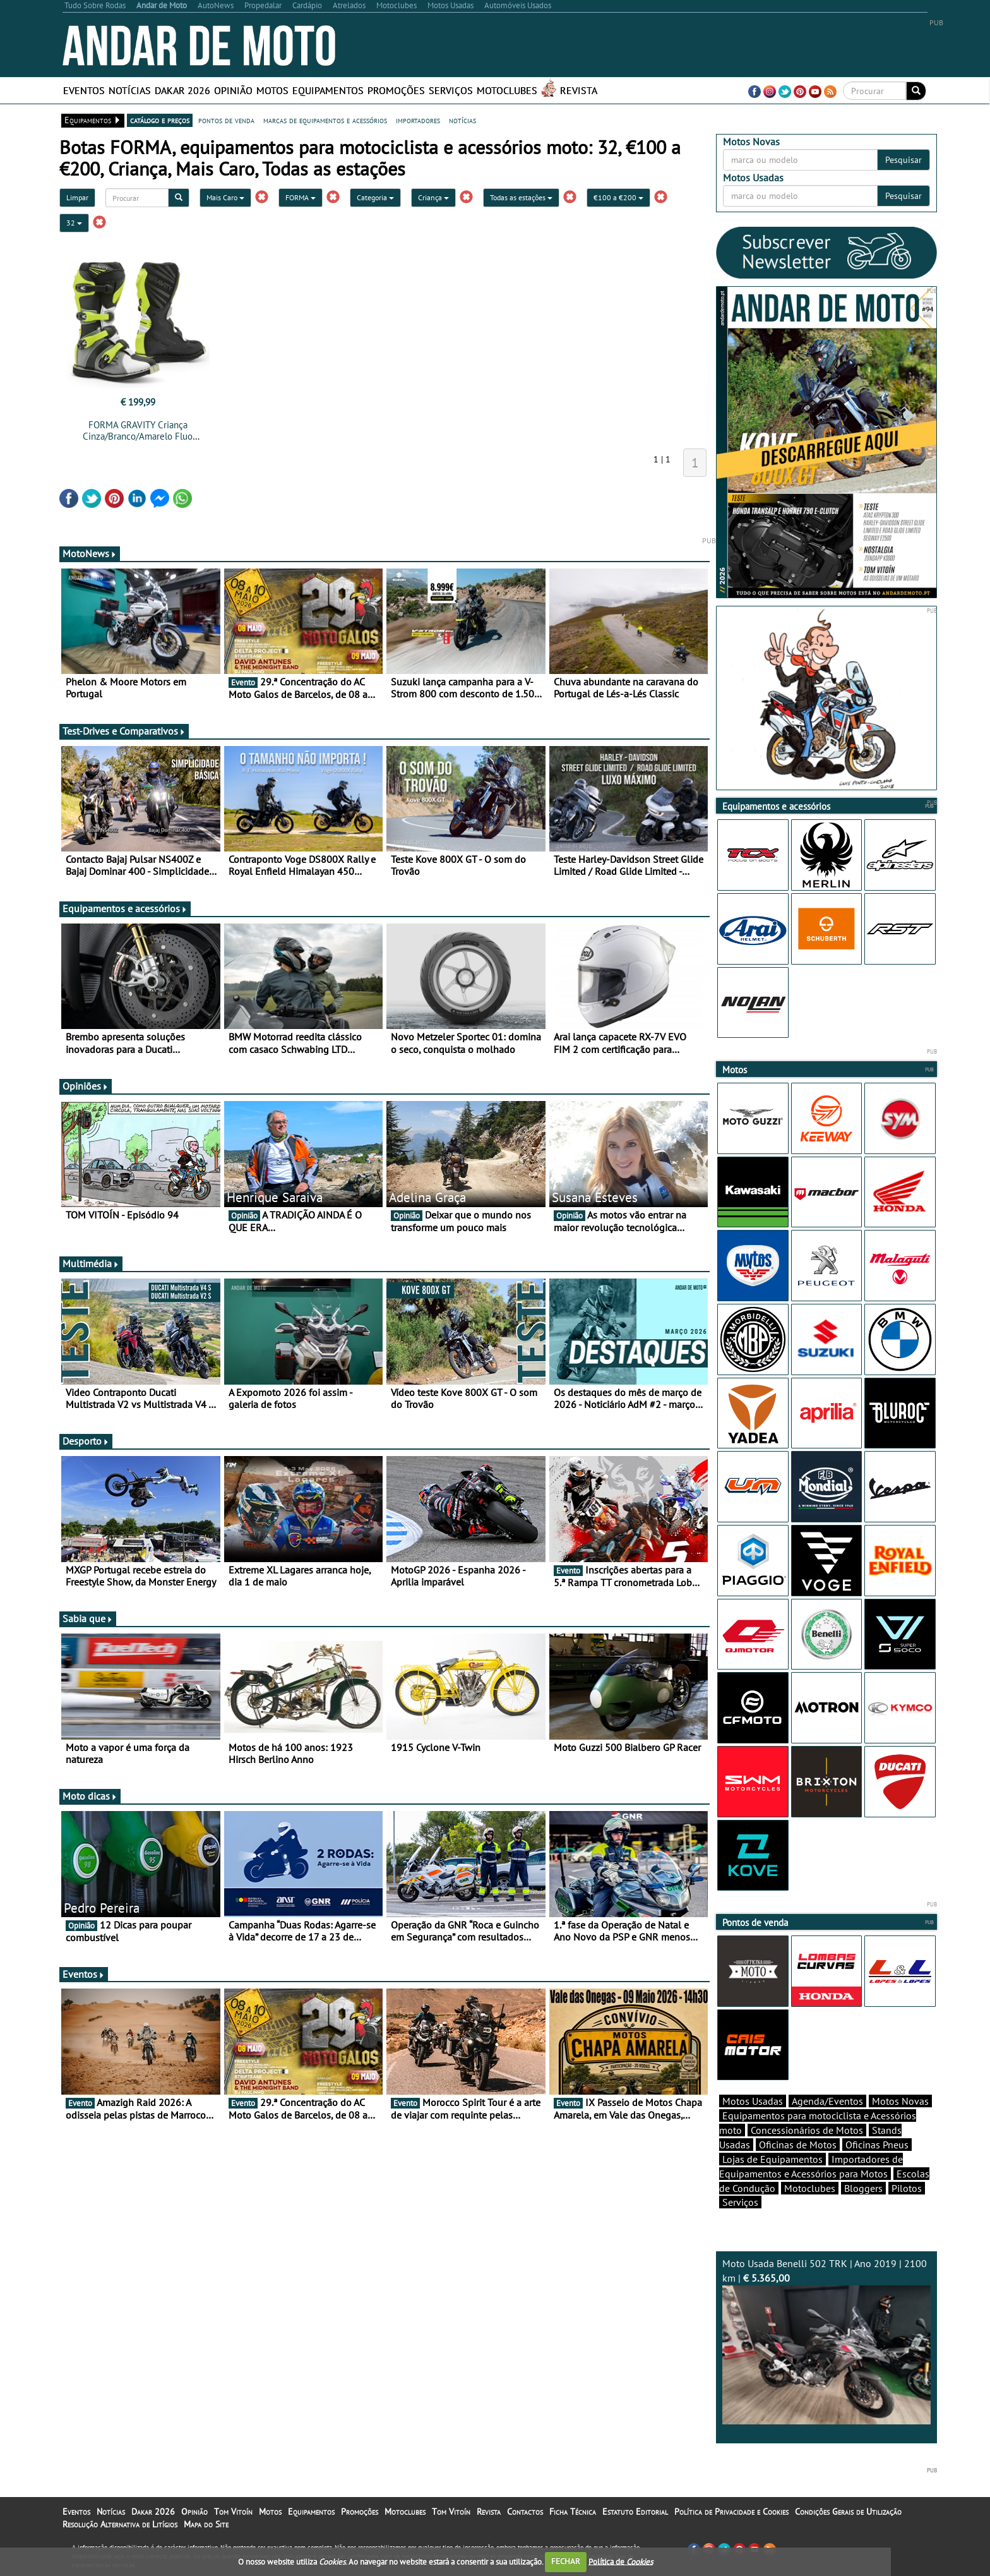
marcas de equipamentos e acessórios (325, 120)
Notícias (130, 90)
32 (74, 222)
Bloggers (863, 2188)
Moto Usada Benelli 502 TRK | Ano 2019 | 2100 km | (826, 2340)
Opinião (233, 90)
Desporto (86, 1441)
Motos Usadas (752, 2101)
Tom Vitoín (233, 2511)
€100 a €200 (618, 197)
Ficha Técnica (572, 2511)
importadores (418, 120)
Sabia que (88, 1618)
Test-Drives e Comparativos (124, 731)
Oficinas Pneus (877, 2144)
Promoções (396, 90)
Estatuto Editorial (635, 2511)
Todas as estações (521, 197)
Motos (272, 90)
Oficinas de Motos (798, 2144)
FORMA (300, 197)
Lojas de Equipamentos (772, 2159)
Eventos (84, 90)
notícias (462, 120)
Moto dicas (90, 1796)
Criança (433, 197)
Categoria (375, 197)
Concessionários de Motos (807, 2130)
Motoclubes (507, 90)
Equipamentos (328, 90)
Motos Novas (900, 2101)
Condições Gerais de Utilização (848, 2511)
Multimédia (91, 1263)
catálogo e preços (159, 120)
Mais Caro (225, 197)
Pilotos (907, 2188)
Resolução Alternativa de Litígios (120, 2524)
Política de (620, 2561)
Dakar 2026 (182, 90)
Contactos (525, 2511)
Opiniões (86, 1086)
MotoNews (90, 553)
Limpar (77, 197)
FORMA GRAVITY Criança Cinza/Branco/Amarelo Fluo (138, 430)
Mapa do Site (206, 2524)
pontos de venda (226, 120)
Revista (578, 90)
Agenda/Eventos (827, 2101)
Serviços (451, 90)
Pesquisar (903, 160)
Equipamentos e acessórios (125, 908)
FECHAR (565, 2561)
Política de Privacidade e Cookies (731, 2511)
